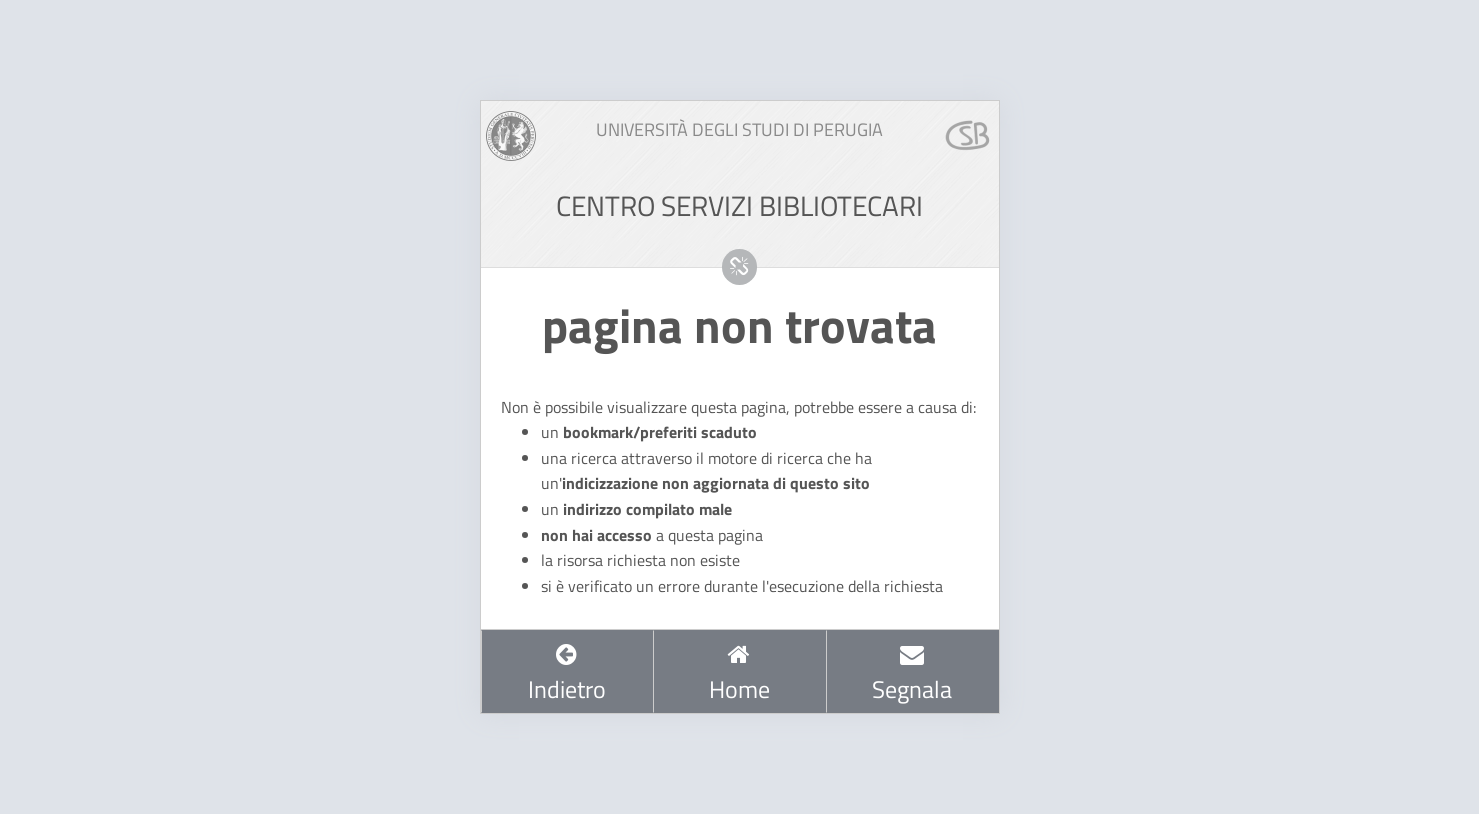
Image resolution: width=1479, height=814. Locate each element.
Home (739, 674)
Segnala (912, 674)
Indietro (567, 674)
